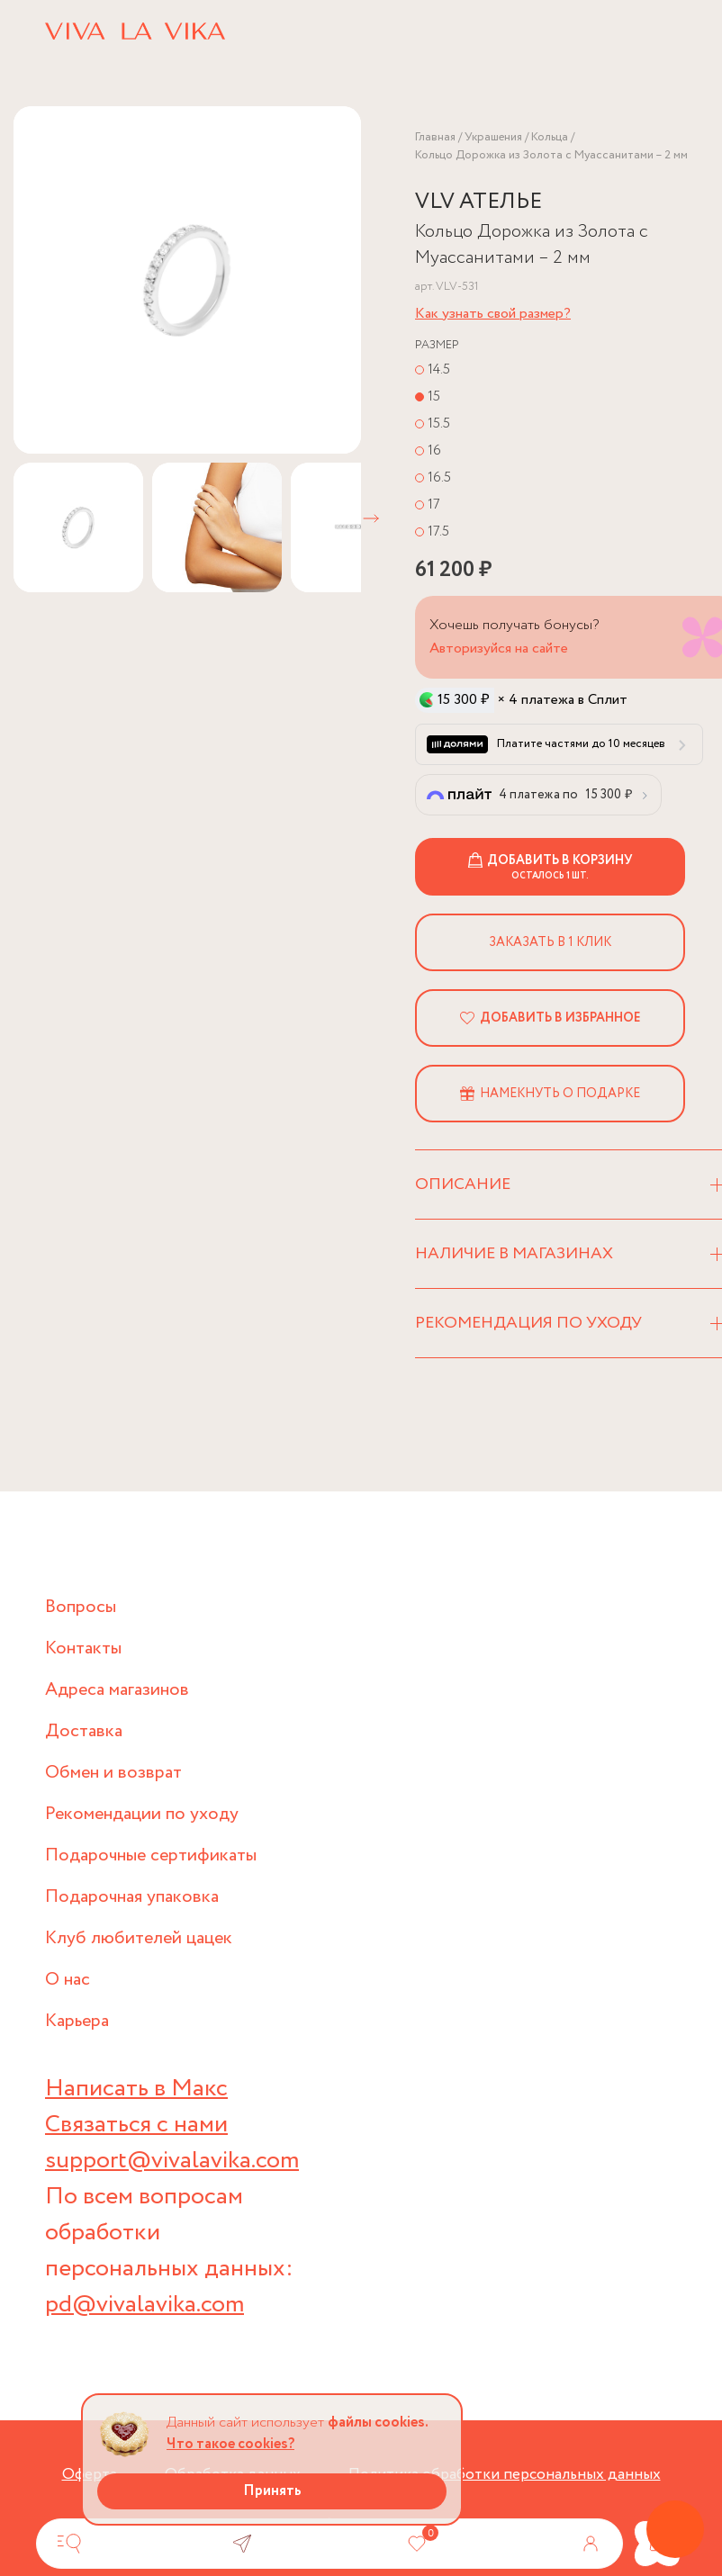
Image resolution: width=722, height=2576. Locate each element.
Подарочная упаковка (132, 1897)
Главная (435, 137)
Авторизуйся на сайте (498, 648)
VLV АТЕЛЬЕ (478, 202)
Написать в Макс (136, 2088)
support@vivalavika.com (172, 2160)
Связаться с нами (136, 2124)
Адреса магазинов (117, 1690)
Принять (272, 2491)
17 (434, 504)
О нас (67, 1980)
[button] (371, 518)
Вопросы (80, 1607)
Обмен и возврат (113, 1773)
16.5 (439, 477)
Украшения (493, 137)
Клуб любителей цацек (138, 1938)
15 (434, 396)
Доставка (83, 1731)
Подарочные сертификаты (151, 1855)
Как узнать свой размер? (493, 313)
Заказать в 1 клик (550, 942)
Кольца (549, 137)
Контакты (83, 1648)
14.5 (439, 369)
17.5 (438, 531)
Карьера (77, 2021)
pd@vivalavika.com (144, 2304)
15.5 (439, 423)
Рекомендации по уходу (142, 1814)
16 (434, 450)
